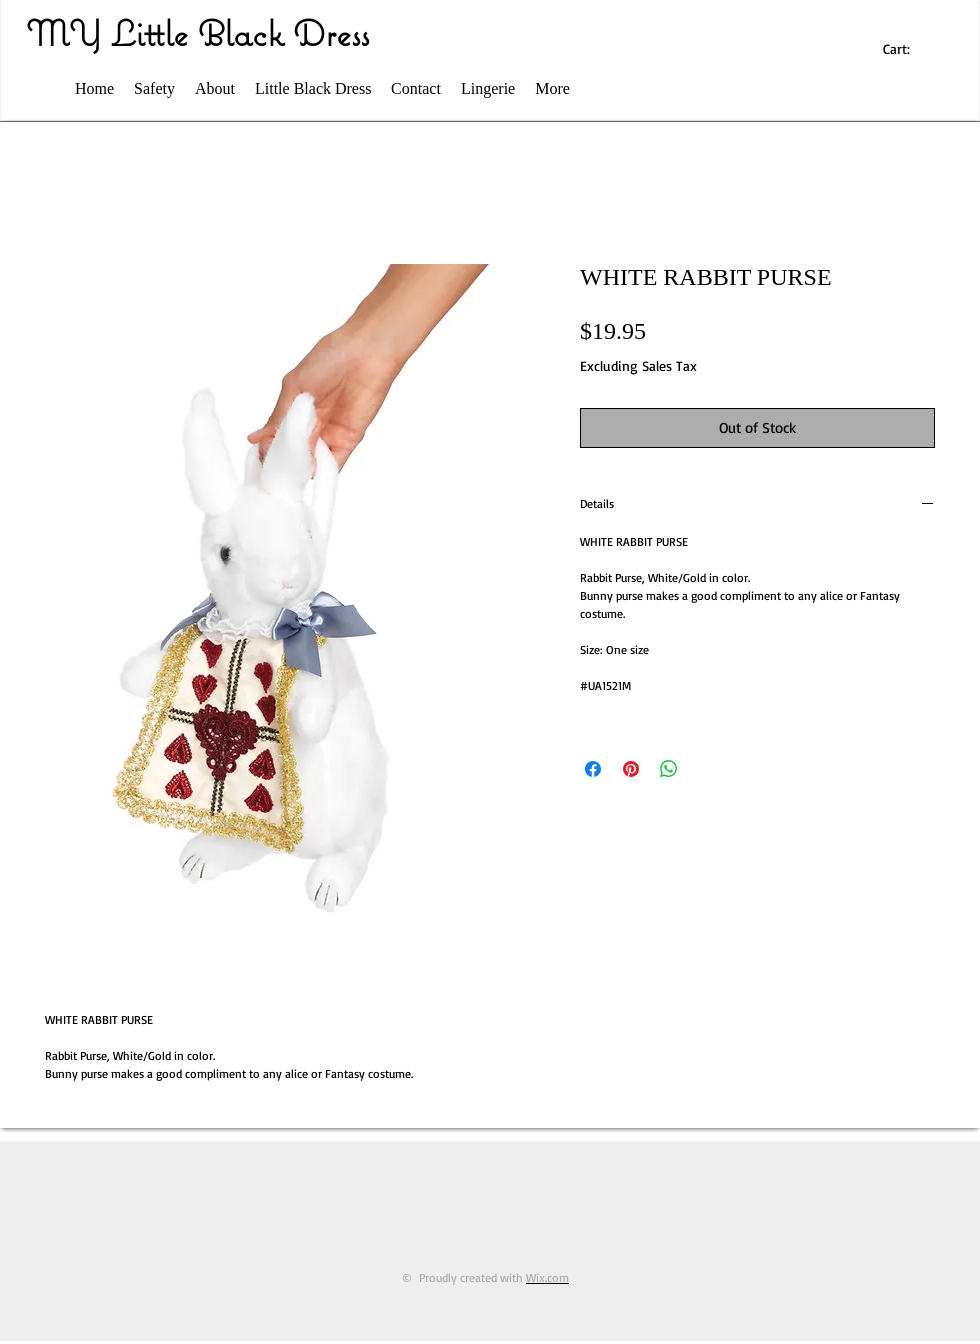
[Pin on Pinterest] (631, 769)
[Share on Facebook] (593, 769)
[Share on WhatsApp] (669, 769)
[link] (906, 49)
